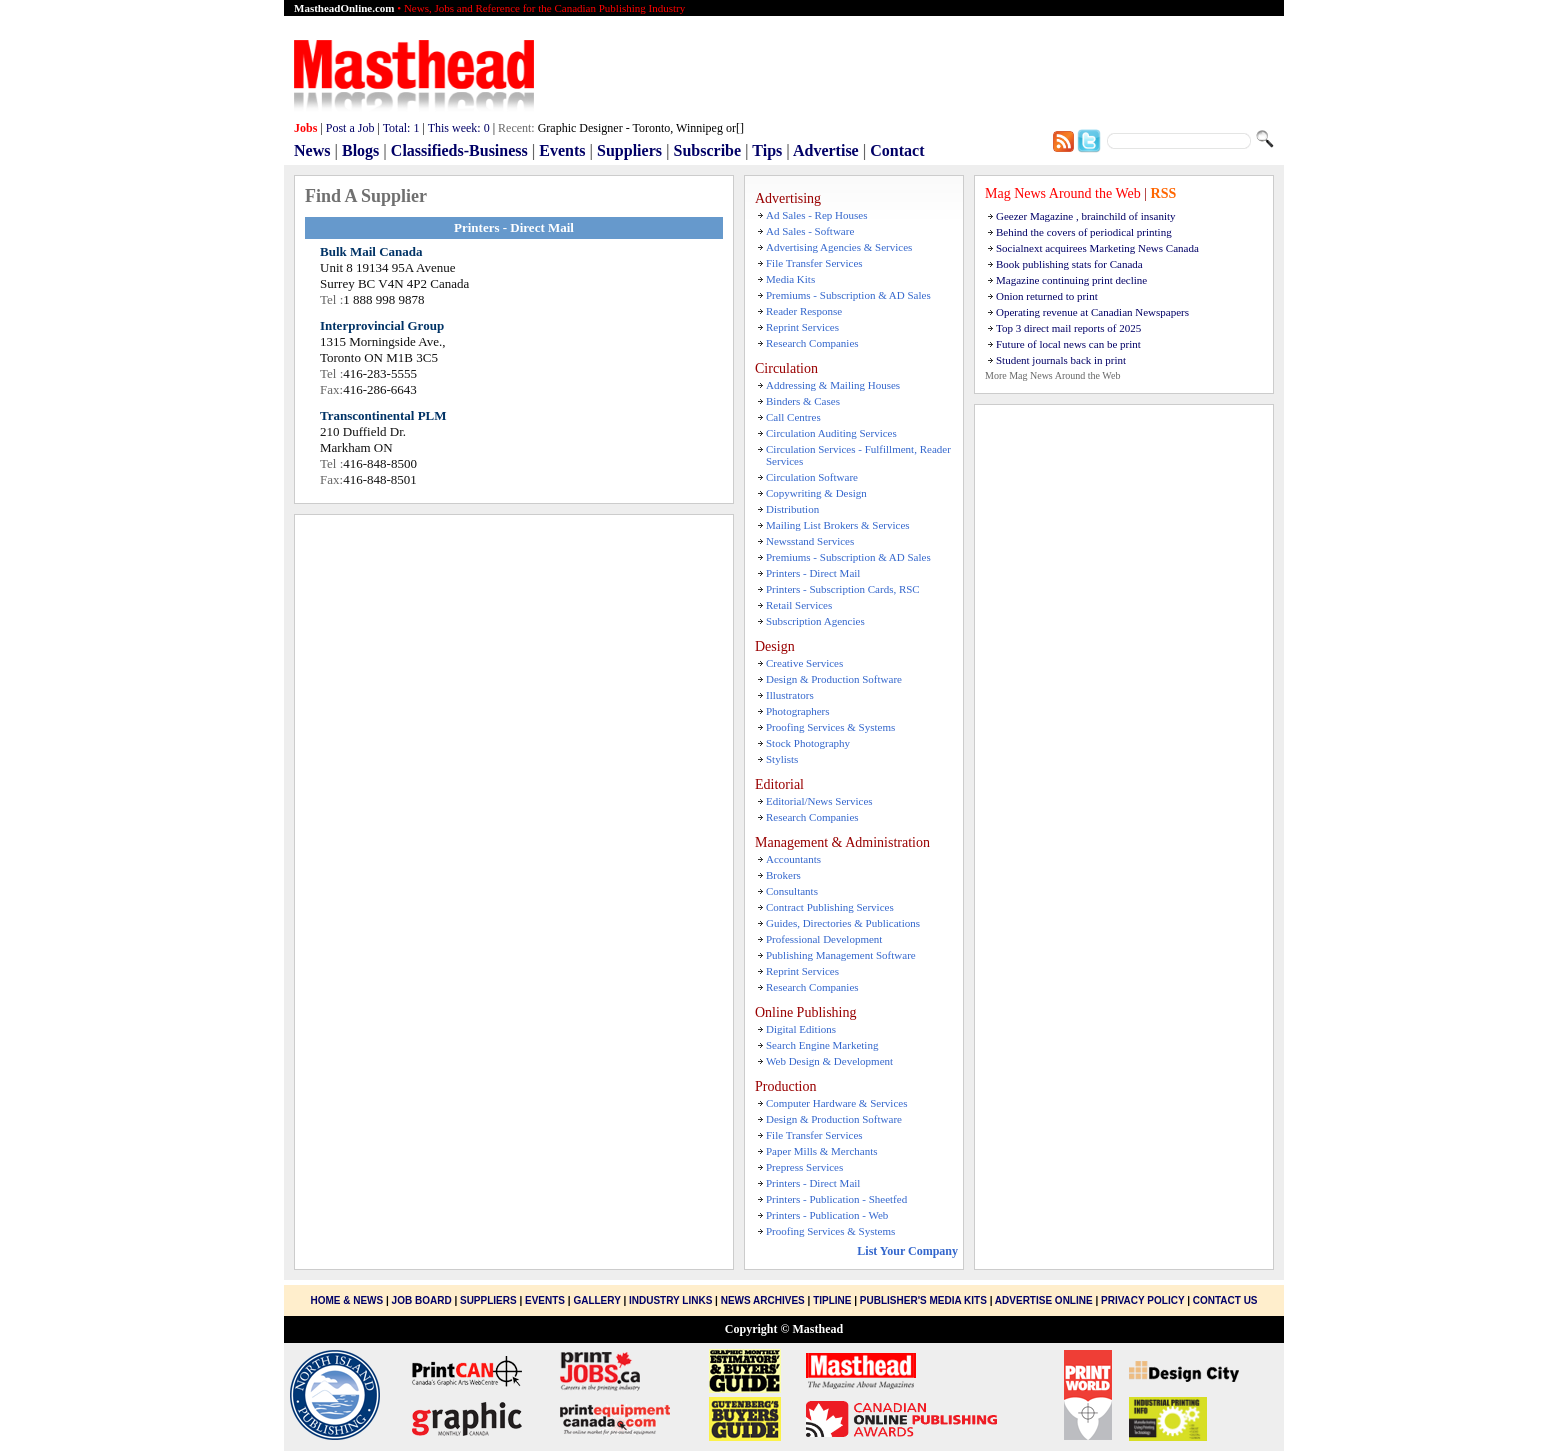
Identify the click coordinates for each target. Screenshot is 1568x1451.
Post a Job (350, 128)
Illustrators (790, 695)
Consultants (792, 891)
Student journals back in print (1061, 360)
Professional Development (824, 939)
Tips (767, 150)
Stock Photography (808, 743)
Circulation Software (812, 477)
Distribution (792, 509)
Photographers (798, 711)
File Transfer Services (814, 263)
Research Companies (812, 343)
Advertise (826, 150)
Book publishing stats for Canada (1069, 264)
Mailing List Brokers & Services (838, 525)
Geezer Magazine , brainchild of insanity (1086, 216)
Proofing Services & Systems (830, 727)
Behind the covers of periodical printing (1084, 232)
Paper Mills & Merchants (822, 1151)
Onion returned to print (1047, 296)
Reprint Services (802, 327)
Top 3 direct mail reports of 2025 (1068, 328)
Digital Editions (801, 1029)
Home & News (348, 1300)
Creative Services (804, 663)
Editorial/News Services (819, 801)
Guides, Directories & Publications (843, 923)
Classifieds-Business (459, 150)
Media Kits (790, 279)
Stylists (782, 759)
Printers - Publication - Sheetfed (836, 1199)
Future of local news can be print (1068, 344)
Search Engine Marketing (822, 1045)
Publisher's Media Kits (923, 1300)
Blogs (360, 150)
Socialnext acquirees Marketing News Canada (1097, 248)
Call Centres (793, 417)
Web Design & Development (829, 1061)
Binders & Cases (803, 401)
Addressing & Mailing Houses (833, 385)
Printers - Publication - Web (827, 1215)
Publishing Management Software (841, 955)
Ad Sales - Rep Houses (816, 215)
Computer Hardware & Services (836, 1103)
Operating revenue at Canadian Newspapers (1092, 312)
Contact (897, 150)
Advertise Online (1044, 1300)
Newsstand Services (810, 541)
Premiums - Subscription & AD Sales (848, 295)
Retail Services (799, 605)
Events (562, 150)
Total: (401, 128)
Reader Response (804, 311)
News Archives (763, 1300)
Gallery (596, 1300)
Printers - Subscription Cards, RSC (843, 589)
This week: (459, 128)
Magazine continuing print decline (1071, 280)
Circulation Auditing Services (831, 433)
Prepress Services (804, 1167)
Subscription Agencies (815, 621)
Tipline (832, 1300)
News (312, 150)
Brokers (783, 875)
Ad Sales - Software (810, 231)
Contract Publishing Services (830, 907)
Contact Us (1225, 1300)
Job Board (422, 1300)
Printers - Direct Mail (813, 573)
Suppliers (629, 150)
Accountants (793, 859)
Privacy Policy (1142, 1300)
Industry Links (670, 1300)
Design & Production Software (834, 679)
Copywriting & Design (816, 493)
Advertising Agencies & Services (839, 247)
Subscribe (708, 150)
